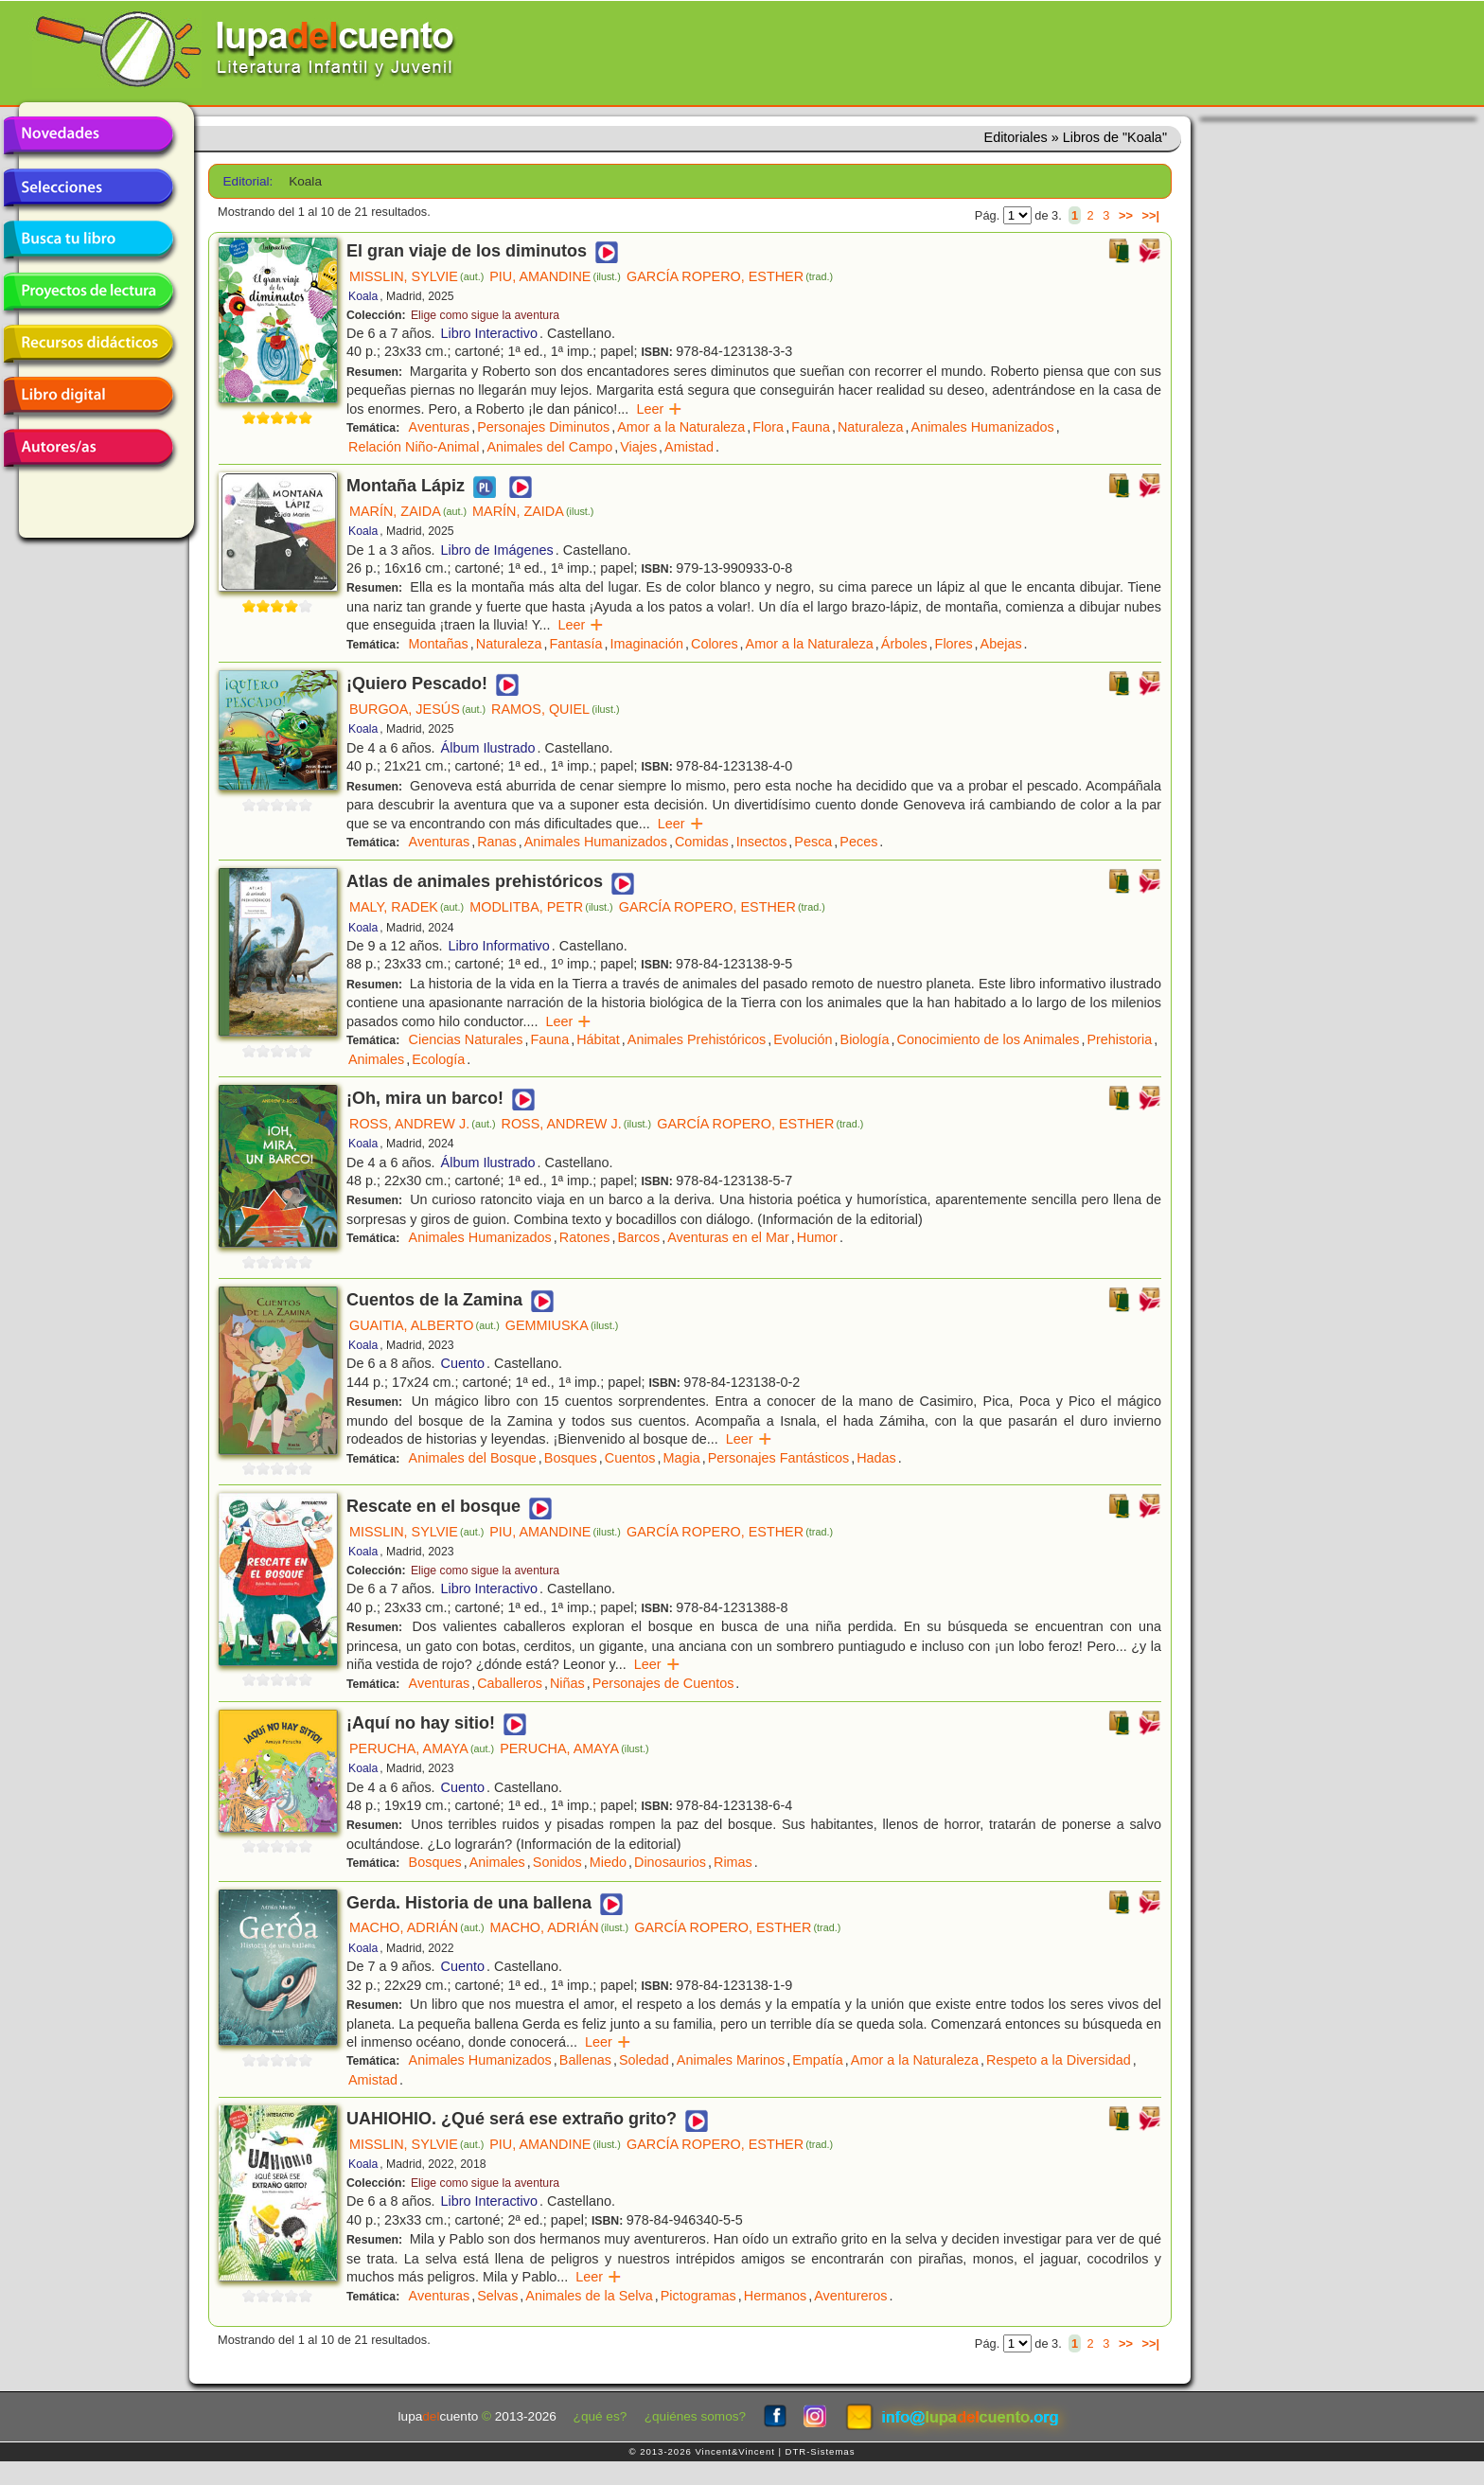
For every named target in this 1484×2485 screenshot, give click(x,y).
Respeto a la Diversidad (1058, 2060)
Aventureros (850, 2295)
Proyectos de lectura (88, 292)
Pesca (813, 841)
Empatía (817, 2060)
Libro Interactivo (489, 333)
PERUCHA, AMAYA (421, 1748)
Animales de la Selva (588, 2295)
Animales (376, 1059)
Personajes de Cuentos (663, 1683)
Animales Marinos (731, 2060)
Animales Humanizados (982, 427)
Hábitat (598, 1039)
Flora (768, 427)
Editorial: (248, 181)
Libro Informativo (499, 945)
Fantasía (575, 643)
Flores (954, 643)
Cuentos (630, 1457)
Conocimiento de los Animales (988, 1039)
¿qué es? (600, 2416)
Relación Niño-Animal (413, 446)
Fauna (810, 427)
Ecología (438, 1059)
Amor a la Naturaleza (681, 427)
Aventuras (439, 427)
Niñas (567, 1683)
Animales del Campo (549, 446)
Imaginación (646, 643)
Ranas (497, 841)
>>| (1150, 215)
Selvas (497, 2295)
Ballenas (585, 2060)
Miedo (608, 1862)
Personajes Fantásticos (779, 1457)
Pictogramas (698, 2295)
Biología (865, 1039)
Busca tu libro (88, 239)
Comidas (702, 841)
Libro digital (88, 396)
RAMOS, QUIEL (555, 709)
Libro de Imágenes (497, 550)
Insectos (761, 841)
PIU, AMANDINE (555, 276)
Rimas (733, 1862)
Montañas (438, 643)
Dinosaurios (670, 1862)
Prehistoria (1119, 1039)
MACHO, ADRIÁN (417, 1927)
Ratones (584, 1237)
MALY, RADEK (406, 906)
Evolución (802, 1039)
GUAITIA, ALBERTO (424, 1325)
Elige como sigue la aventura (485, 315)
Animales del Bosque (473, 1457)
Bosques (570, 1457)
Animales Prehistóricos (696, 1039)
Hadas (876, 1457)
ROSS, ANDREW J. (422, 1123)
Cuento (463, 1363)
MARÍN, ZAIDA (408, 511)
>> (1126, 215)
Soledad (644, 2060)
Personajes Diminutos (543, 427)
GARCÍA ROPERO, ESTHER (730, 276)
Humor (817, 1237)
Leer (659, 409)
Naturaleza (871, 427)
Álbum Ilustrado (488, 747)
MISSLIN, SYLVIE (416, 276)
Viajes (638, 446)
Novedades (88, 135)
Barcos (638, 1237)
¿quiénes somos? (695, 2416)
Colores (714, 643)
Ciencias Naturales (466, 1039)
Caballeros (509, 1683)
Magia (680, 1457)
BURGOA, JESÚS (417, 709)
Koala (363, 296)
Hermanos (775, 2295)
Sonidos (557, 1862)
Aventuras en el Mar (728, 1237)
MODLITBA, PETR (541, 906)
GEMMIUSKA (562, 1325)
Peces (858, 841)
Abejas (1001, 643)
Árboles (904, 643)
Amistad (689, 446)
